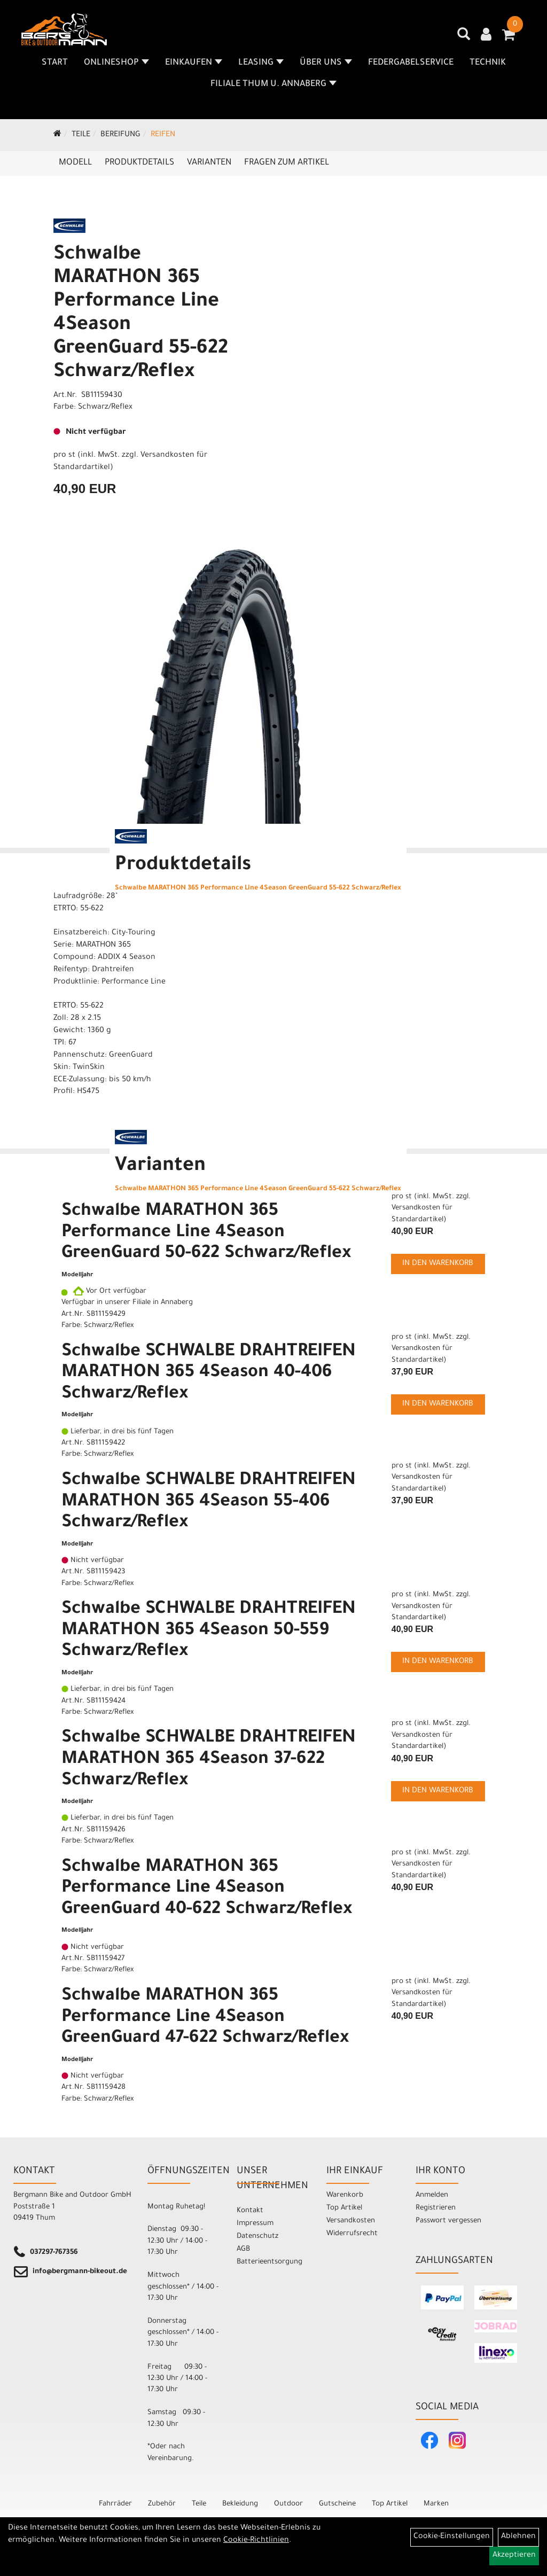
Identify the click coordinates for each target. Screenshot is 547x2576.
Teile (81, 135)
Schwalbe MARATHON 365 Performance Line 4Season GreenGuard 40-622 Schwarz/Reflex (206, 1889)
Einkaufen (193, 63)
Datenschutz (257, 2236)
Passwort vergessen (448, 2221)
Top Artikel (344, 2208)
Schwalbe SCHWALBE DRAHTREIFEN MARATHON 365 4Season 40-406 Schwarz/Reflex (208, 1373)
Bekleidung (240, 2504)
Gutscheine (337, 2504)
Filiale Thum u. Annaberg (273, 84)
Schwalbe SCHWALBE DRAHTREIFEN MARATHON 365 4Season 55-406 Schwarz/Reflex (208, 1502)
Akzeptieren (514, 2555)
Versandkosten (350, 2221)
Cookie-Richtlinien (256, 2540)
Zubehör (162, 2504)
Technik (488, 63)
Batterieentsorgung (269, 2262)
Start (55, 63)
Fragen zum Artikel (286, 163)
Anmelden (432, 2195)
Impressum (255, 2224)
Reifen (163, 135)
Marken (436, 2504)
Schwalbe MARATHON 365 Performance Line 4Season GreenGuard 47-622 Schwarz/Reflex (205, 2018)
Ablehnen (518, 2537)
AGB (243, 2249)
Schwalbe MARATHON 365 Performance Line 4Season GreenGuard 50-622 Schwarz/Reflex (206, 1233)
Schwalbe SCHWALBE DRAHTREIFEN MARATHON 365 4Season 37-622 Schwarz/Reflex (208, 1760)
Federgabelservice (411, 63)
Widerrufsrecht (352, 2234)
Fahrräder (115, 2504)
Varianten (209, 163)
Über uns (326, 63)
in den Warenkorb (437, 1264)
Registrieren (436, 2208)
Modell (75, 163)
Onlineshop (116, 63)
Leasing (261, 63)
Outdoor (288, 2504)
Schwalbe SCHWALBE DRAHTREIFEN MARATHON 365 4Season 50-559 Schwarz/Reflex (208, 1631)
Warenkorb (344, 2195)
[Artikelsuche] (463, 38)
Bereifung (120, 135)
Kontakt (250, 2211)
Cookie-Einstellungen (451, 2537)
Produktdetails (139, 163)
